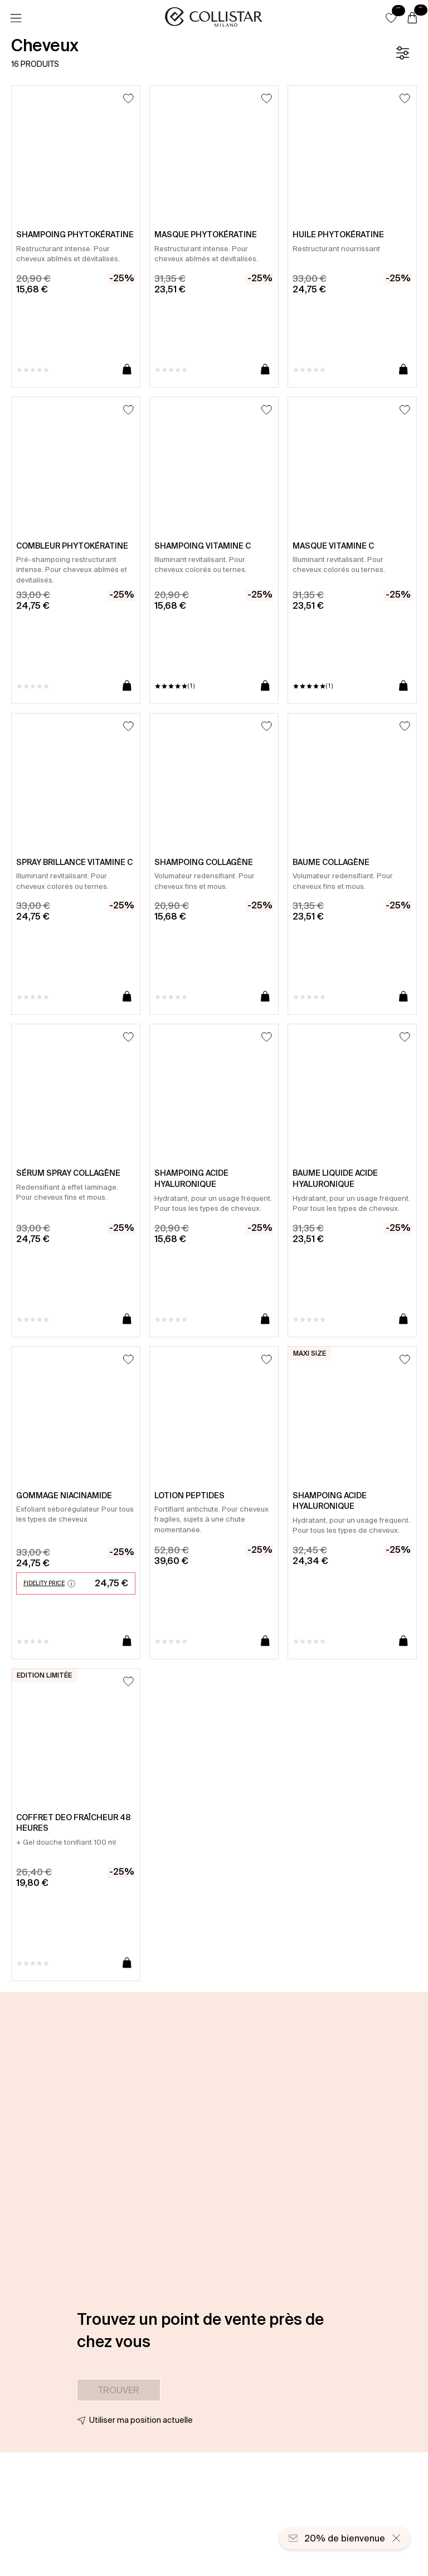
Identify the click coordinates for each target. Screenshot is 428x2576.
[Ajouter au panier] (127, 370)
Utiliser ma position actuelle (141, 2420)
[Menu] (15, 18)
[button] (391, 18)
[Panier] (412, 18)
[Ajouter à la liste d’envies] (128, 98)
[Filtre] (402, 53)
